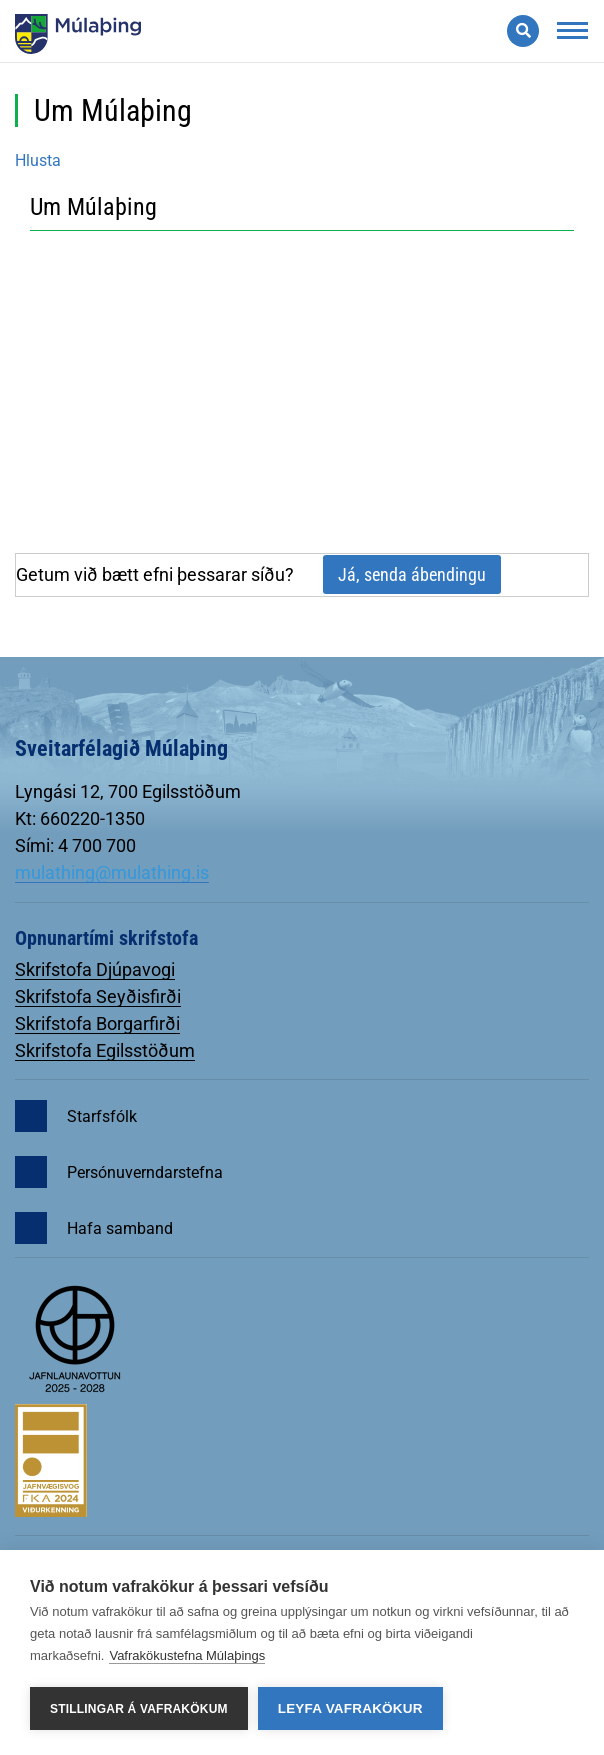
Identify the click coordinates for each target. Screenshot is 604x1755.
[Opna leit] (523, 31)
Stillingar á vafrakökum (139, 1709)
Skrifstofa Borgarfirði (97, 1023)
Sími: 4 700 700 (75, 845)
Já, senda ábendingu (412, 574)
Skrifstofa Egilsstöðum (105, 1050)
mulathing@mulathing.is (112, 872)
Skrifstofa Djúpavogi (95, 969)
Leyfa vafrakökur (350, 1708)
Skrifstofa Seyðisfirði (98, 996)
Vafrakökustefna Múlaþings (187, 1655)
